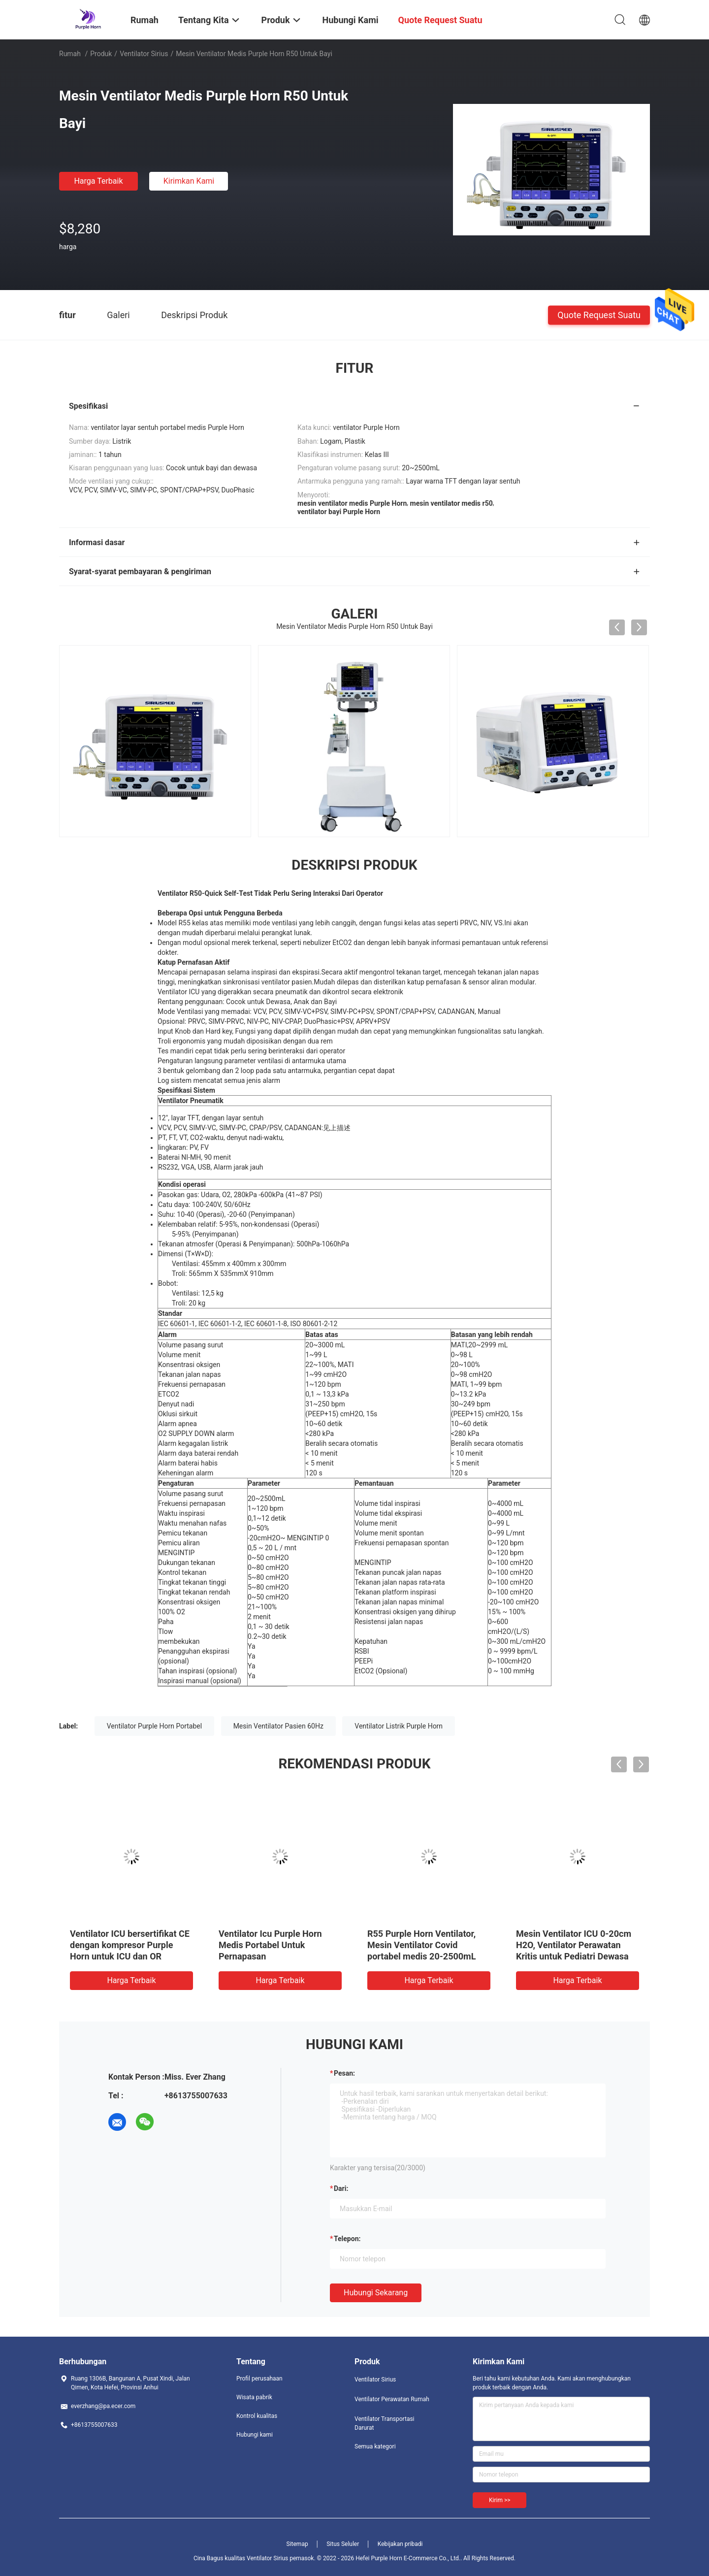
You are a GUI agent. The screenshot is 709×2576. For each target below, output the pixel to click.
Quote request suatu (599, 314)
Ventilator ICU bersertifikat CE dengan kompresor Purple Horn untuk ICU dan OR (130, 1944)
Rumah (70, 54)
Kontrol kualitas (256, 2416)
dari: (341, 2188)
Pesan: (344, 2073)
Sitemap (297, 2544)
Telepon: (347, 2239)
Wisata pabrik (254, 2397)
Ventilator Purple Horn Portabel (154, 1726)
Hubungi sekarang (376, 2292)
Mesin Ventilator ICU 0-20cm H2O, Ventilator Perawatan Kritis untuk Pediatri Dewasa (573, 1944)
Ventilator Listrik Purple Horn (398, 1726)
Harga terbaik (98, 181)
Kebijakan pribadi (400, 2544)
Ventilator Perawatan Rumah (391, 2399)
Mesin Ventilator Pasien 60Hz (278, 1726)
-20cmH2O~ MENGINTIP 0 (288, 1538)
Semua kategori (375, 2446)
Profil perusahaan (259, 2378)
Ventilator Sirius (144, 54)
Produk (101, 54)
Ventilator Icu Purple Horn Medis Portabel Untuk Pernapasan (270, 1944)
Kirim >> (499, 2500)
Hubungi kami (254, 2434)
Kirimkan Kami (189, 181)
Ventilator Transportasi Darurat (384, 2423)
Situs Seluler (342, 2544)
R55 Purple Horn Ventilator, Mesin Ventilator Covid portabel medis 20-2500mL (421, 1944)
